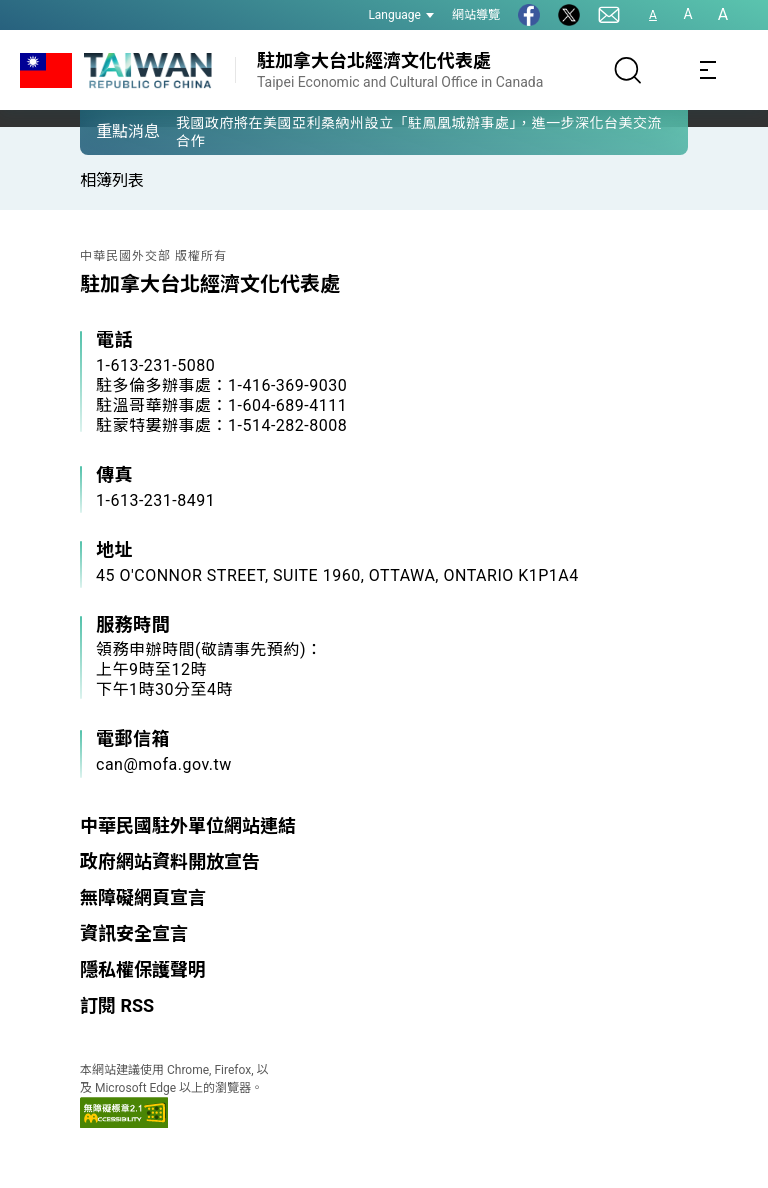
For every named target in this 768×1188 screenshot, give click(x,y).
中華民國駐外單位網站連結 (188, 825)
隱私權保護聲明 (143, 969)
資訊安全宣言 (134, 933)
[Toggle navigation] (708, 70)
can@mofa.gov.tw (164, 764)
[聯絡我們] (609, 15)
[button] (110, 131)
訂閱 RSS (117, 1005)
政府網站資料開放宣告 (170, 861)
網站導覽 (476, 15)
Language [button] (401, 15)
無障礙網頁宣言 (143, 897)
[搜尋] (628, 70)
